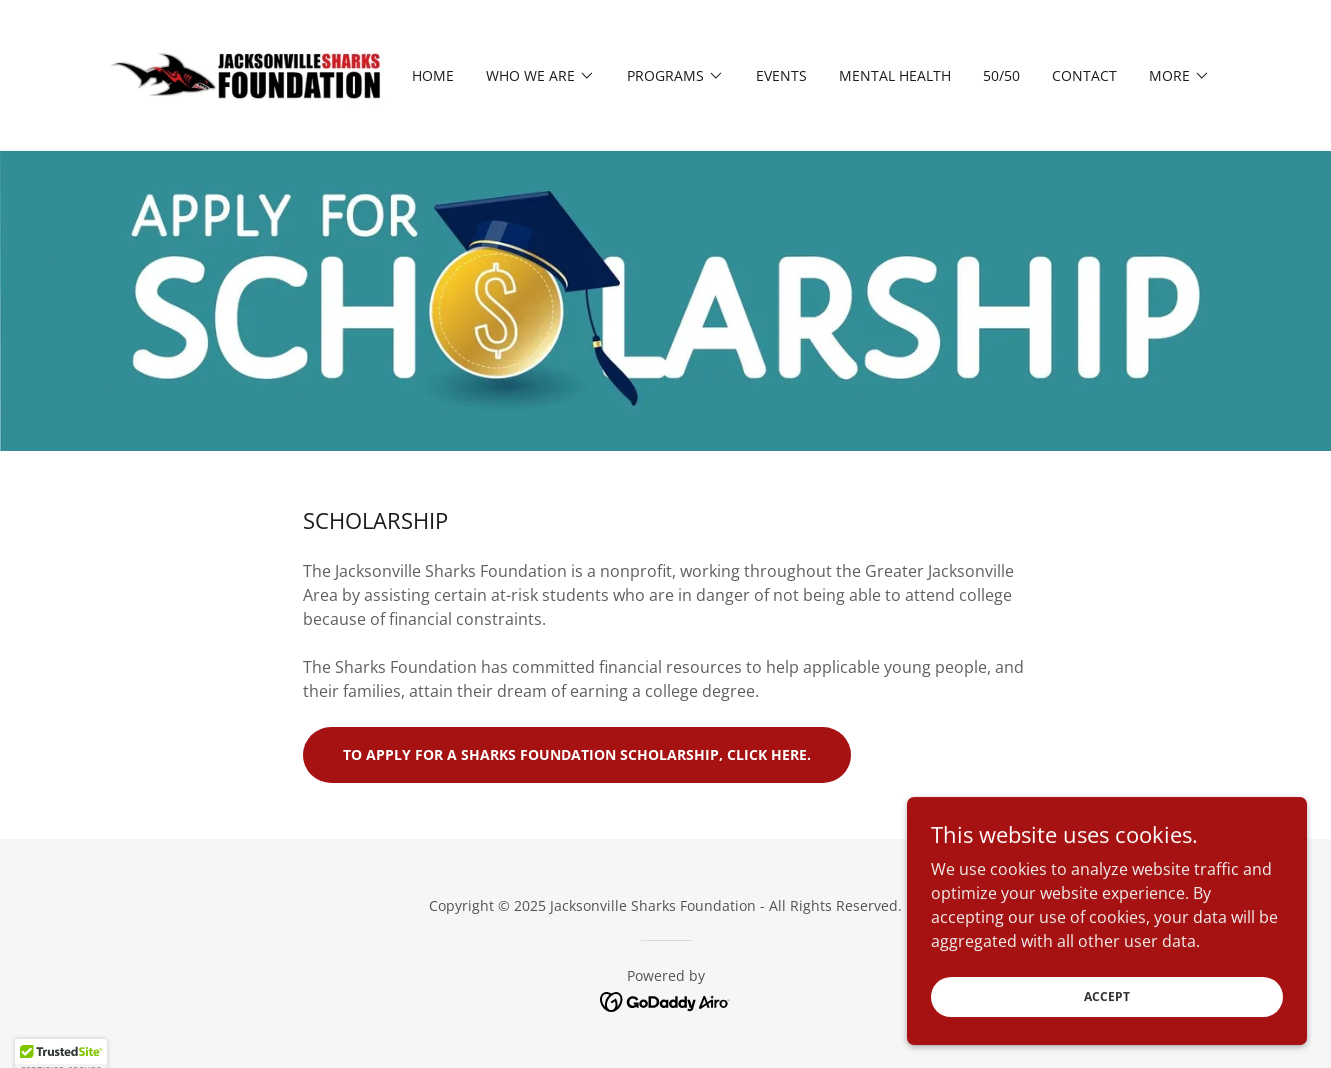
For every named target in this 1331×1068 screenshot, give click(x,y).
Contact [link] (1084, 75)
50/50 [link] (1001, 75)
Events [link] (781, 75)
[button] (540, 76)
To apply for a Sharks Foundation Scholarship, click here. (577, 754)
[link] (249, 74)
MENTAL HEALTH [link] (895, 75)
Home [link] (433, 75)
